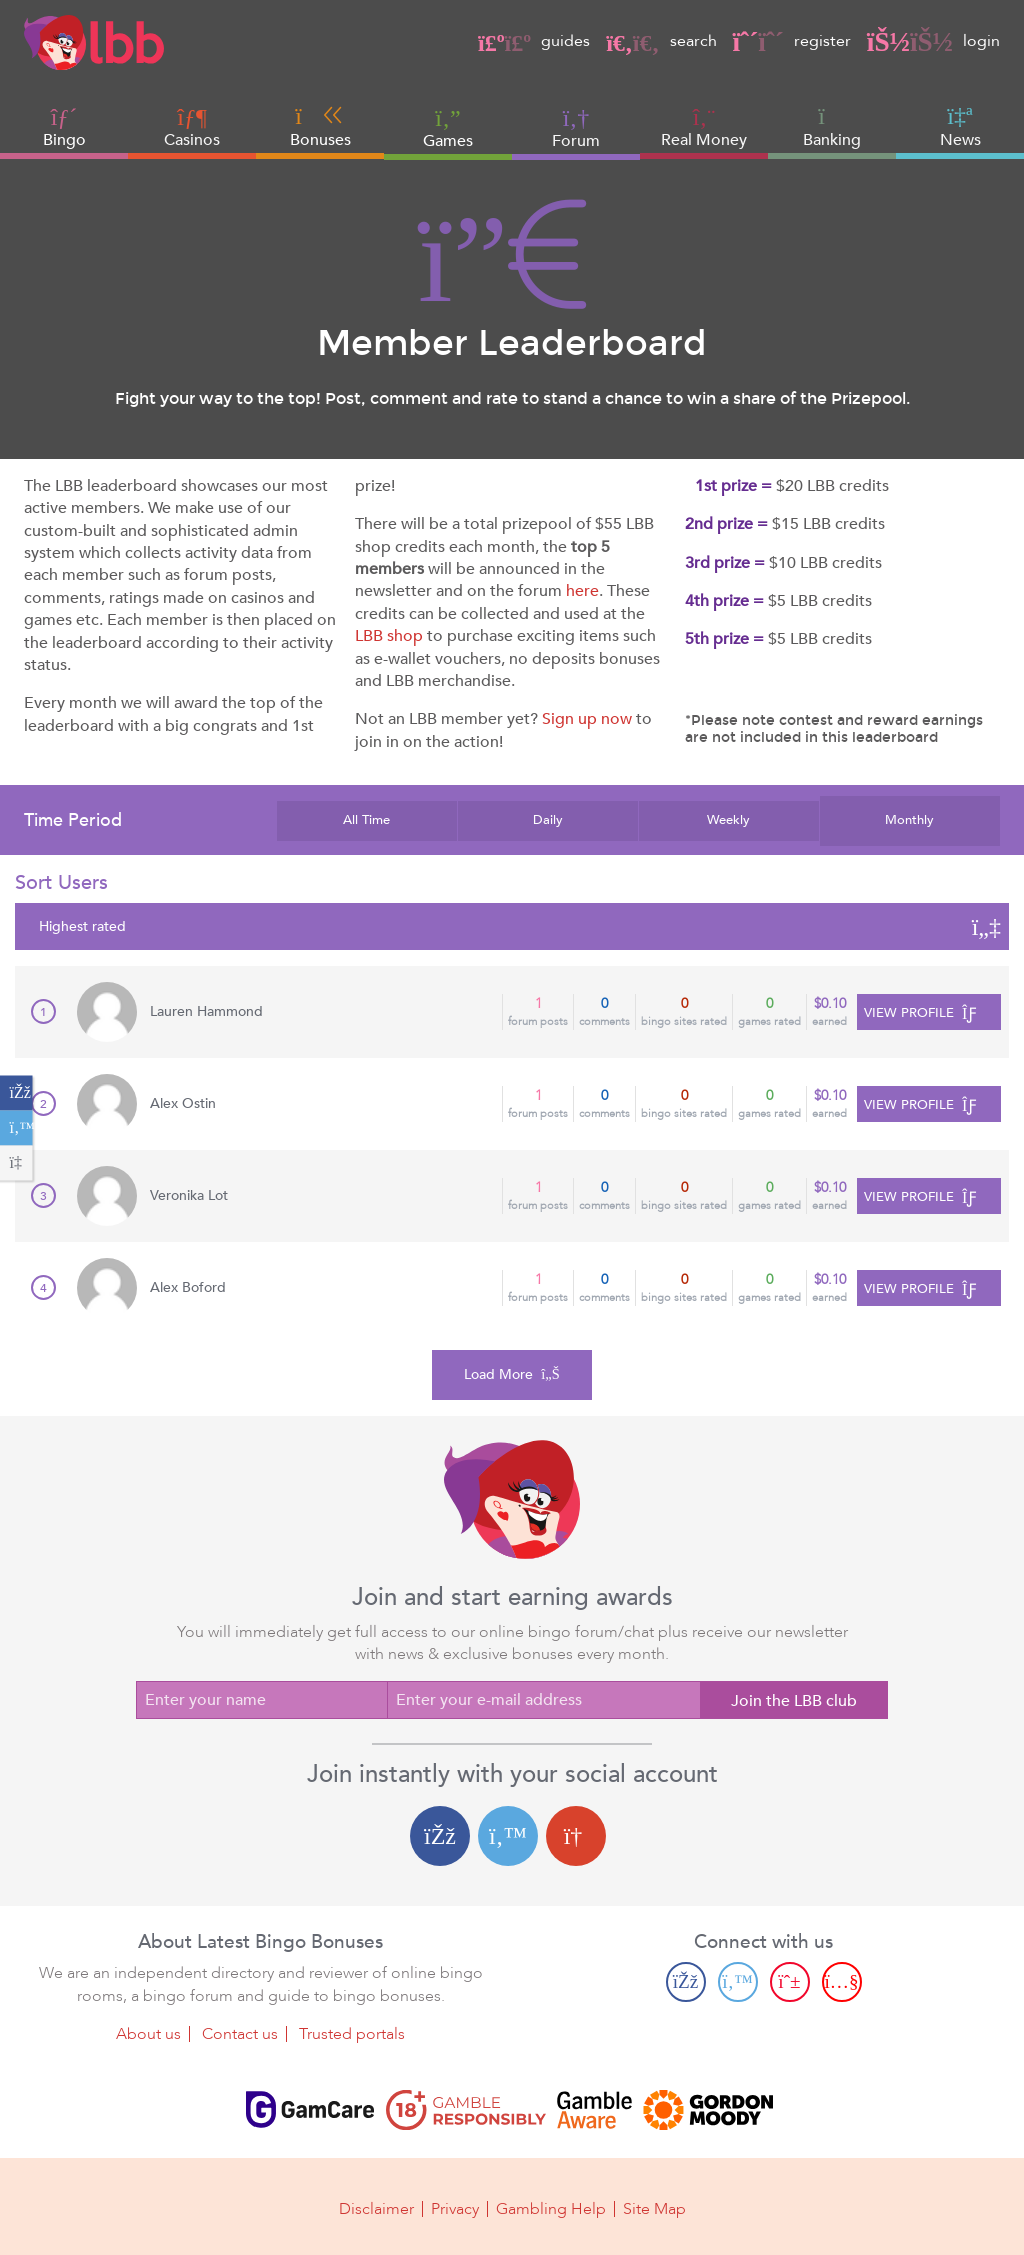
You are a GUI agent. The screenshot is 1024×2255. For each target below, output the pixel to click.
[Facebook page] (686, 1981)
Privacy (455, 2207)
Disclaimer (376, 2207)
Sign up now (587, 719)
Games (448, 127)
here (582, 591)
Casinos (192, 140)
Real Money (704, 140)
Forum (576, 127)
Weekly (728, 820)
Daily (548, 820)
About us (148, 2033)
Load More (511, 1374)
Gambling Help (551, 2207)
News (960, 127)
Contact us (240, 2033)
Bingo (64, 140)
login (933, 41)
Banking (832, 127)
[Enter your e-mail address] (543, 1700)
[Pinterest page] (790, 1981)
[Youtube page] (842, 1981)
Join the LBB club (794, 1701)
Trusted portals (352, 2033)
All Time (366, 820)
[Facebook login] (440, 1836)
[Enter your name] (261, 1700)
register (792, 41)
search (661, 41)
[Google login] (576, 1836)
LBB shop (389, 636)
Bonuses (320, 127)
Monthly (909, 820)
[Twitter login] (508, 1836)
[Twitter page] (738, 1981)
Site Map (654, 2207)
